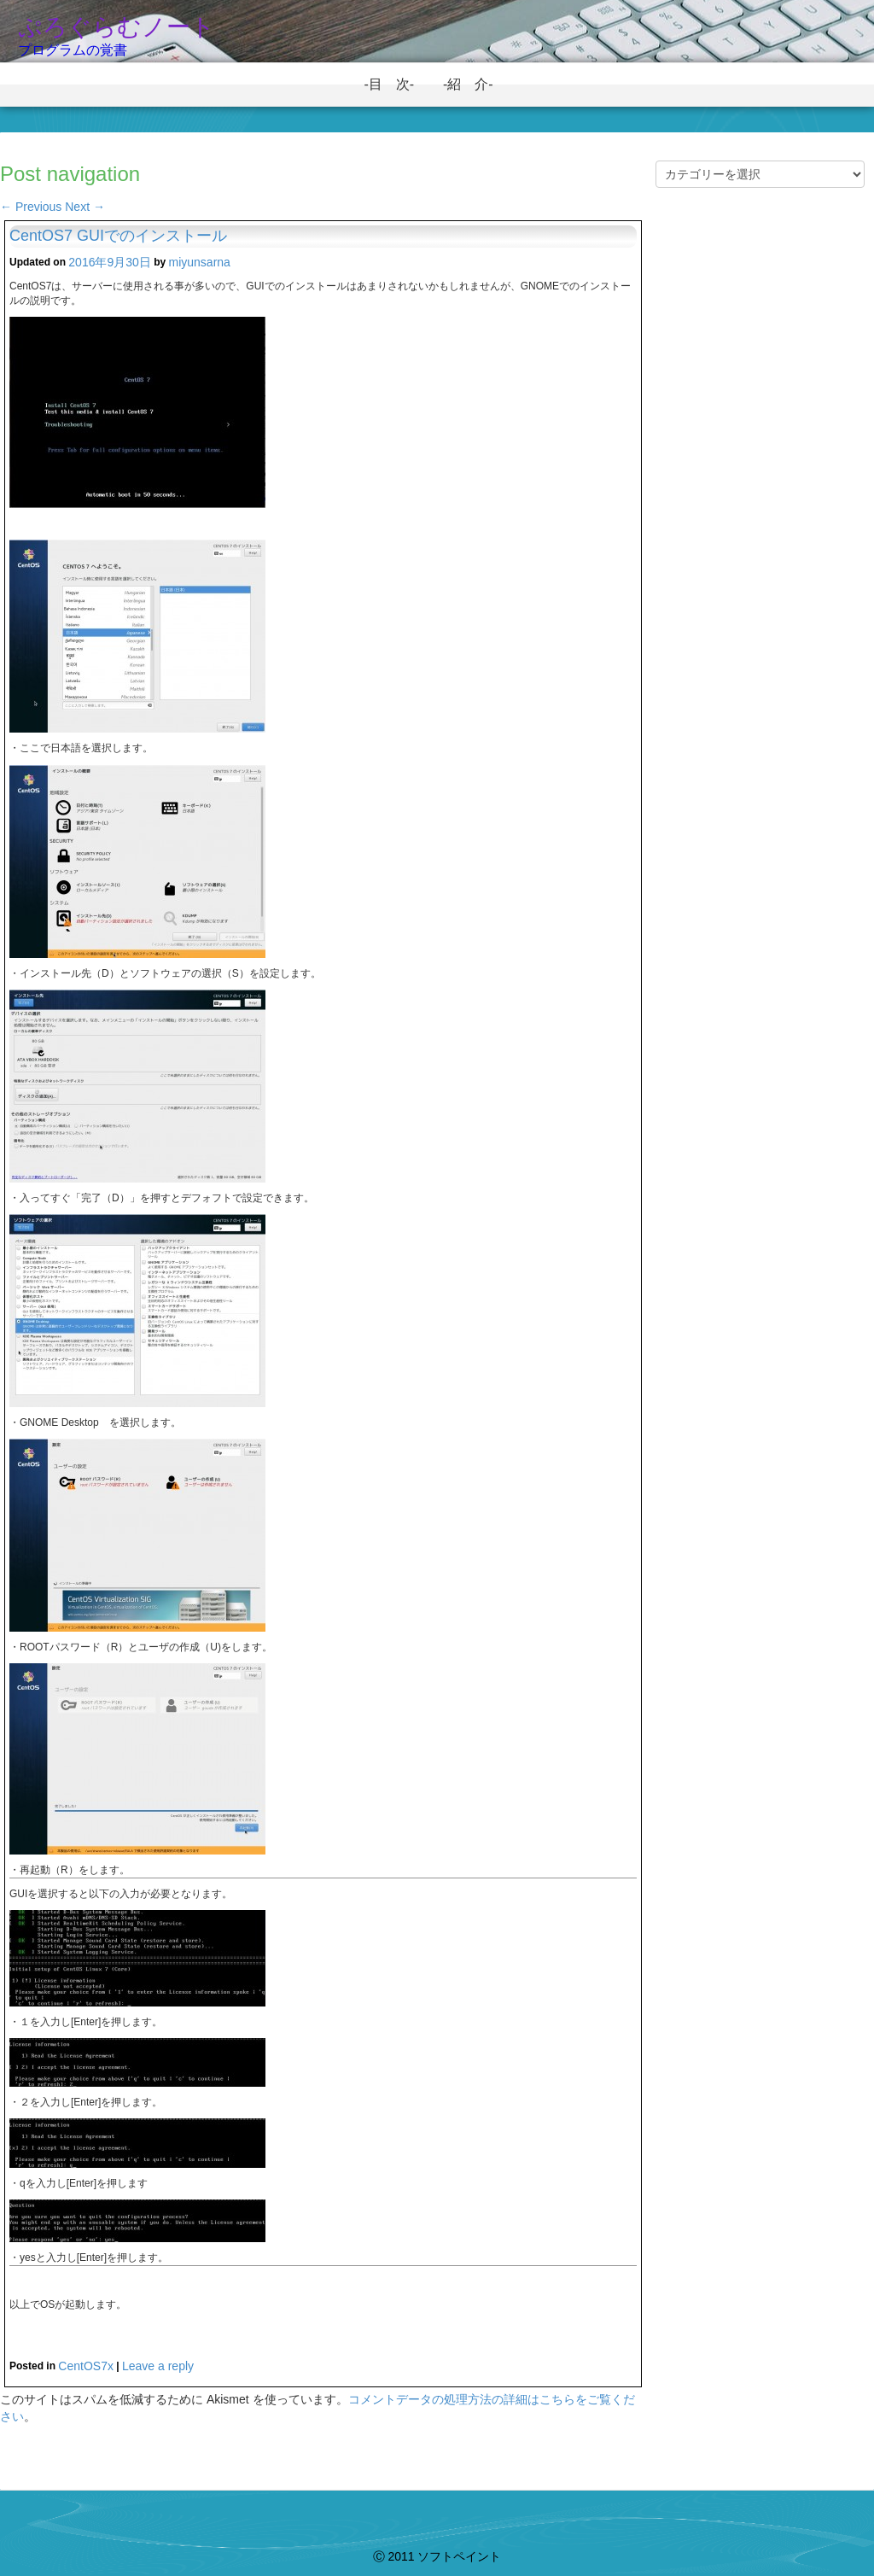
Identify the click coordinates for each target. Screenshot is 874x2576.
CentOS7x (86, 2366)
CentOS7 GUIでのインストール (118, 235)
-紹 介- (475, 84)
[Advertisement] (760, 498)
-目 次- (396, 84)
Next (85, 206)
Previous (30, 206)
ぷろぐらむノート (116, 27)
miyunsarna (199, 262)
